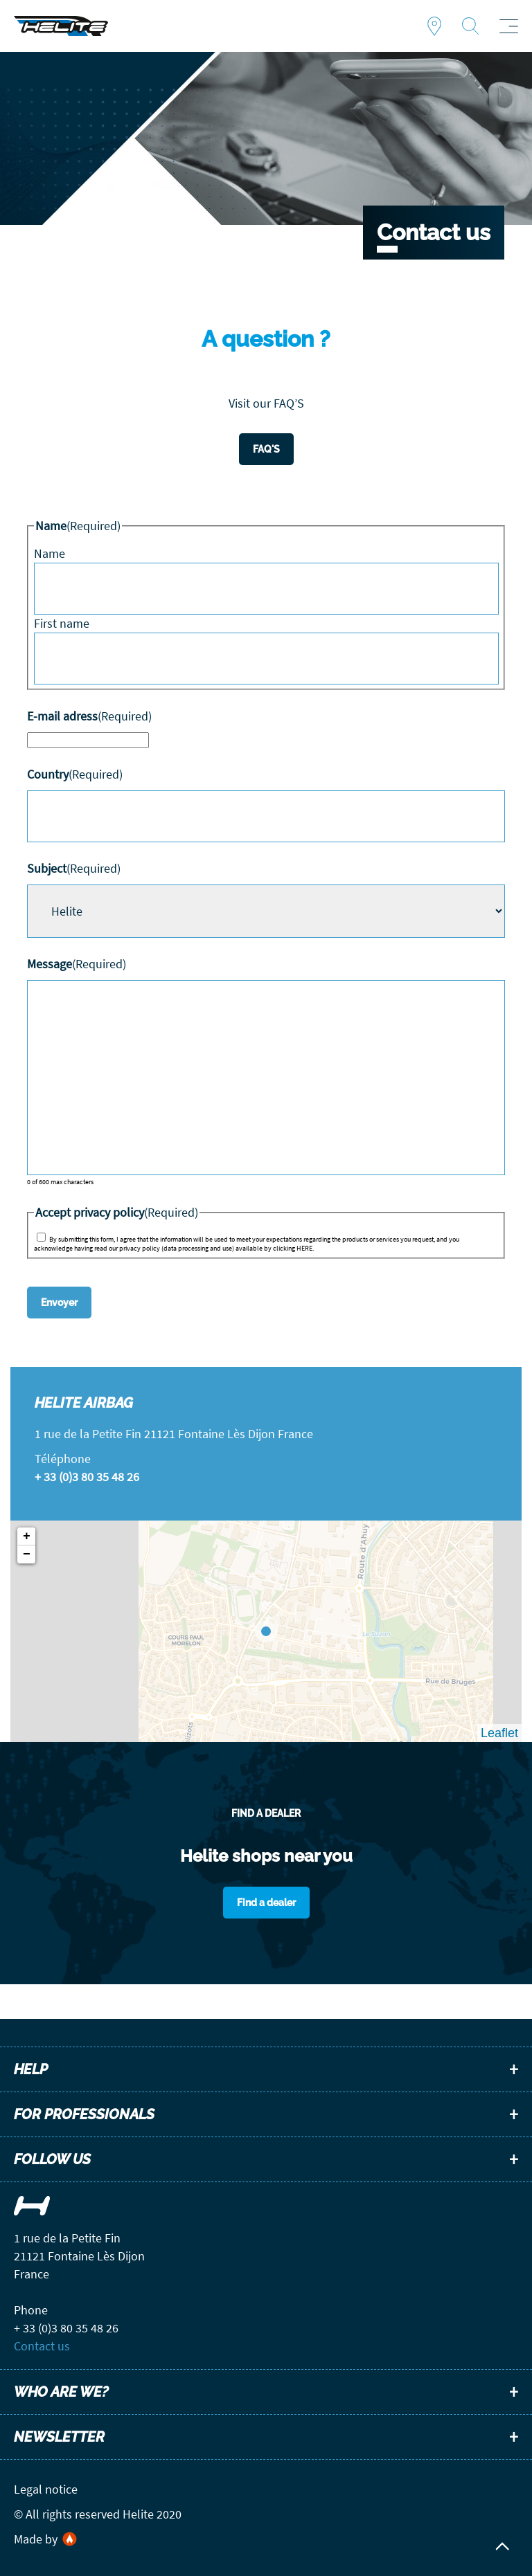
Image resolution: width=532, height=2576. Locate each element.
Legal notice (46, 2489)
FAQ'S (266, 449)
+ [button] (26, 1536)
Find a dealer (434, 26)
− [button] (26, 1554)
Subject (74, 868)
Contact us (42, 2346)
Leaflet (499, 1733)
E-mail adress (89, 716)
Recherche (470, 26)
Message (76, 964)
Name (49, 553)
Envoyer (59, 1302)
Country (75, 774)
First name (61, 623)
